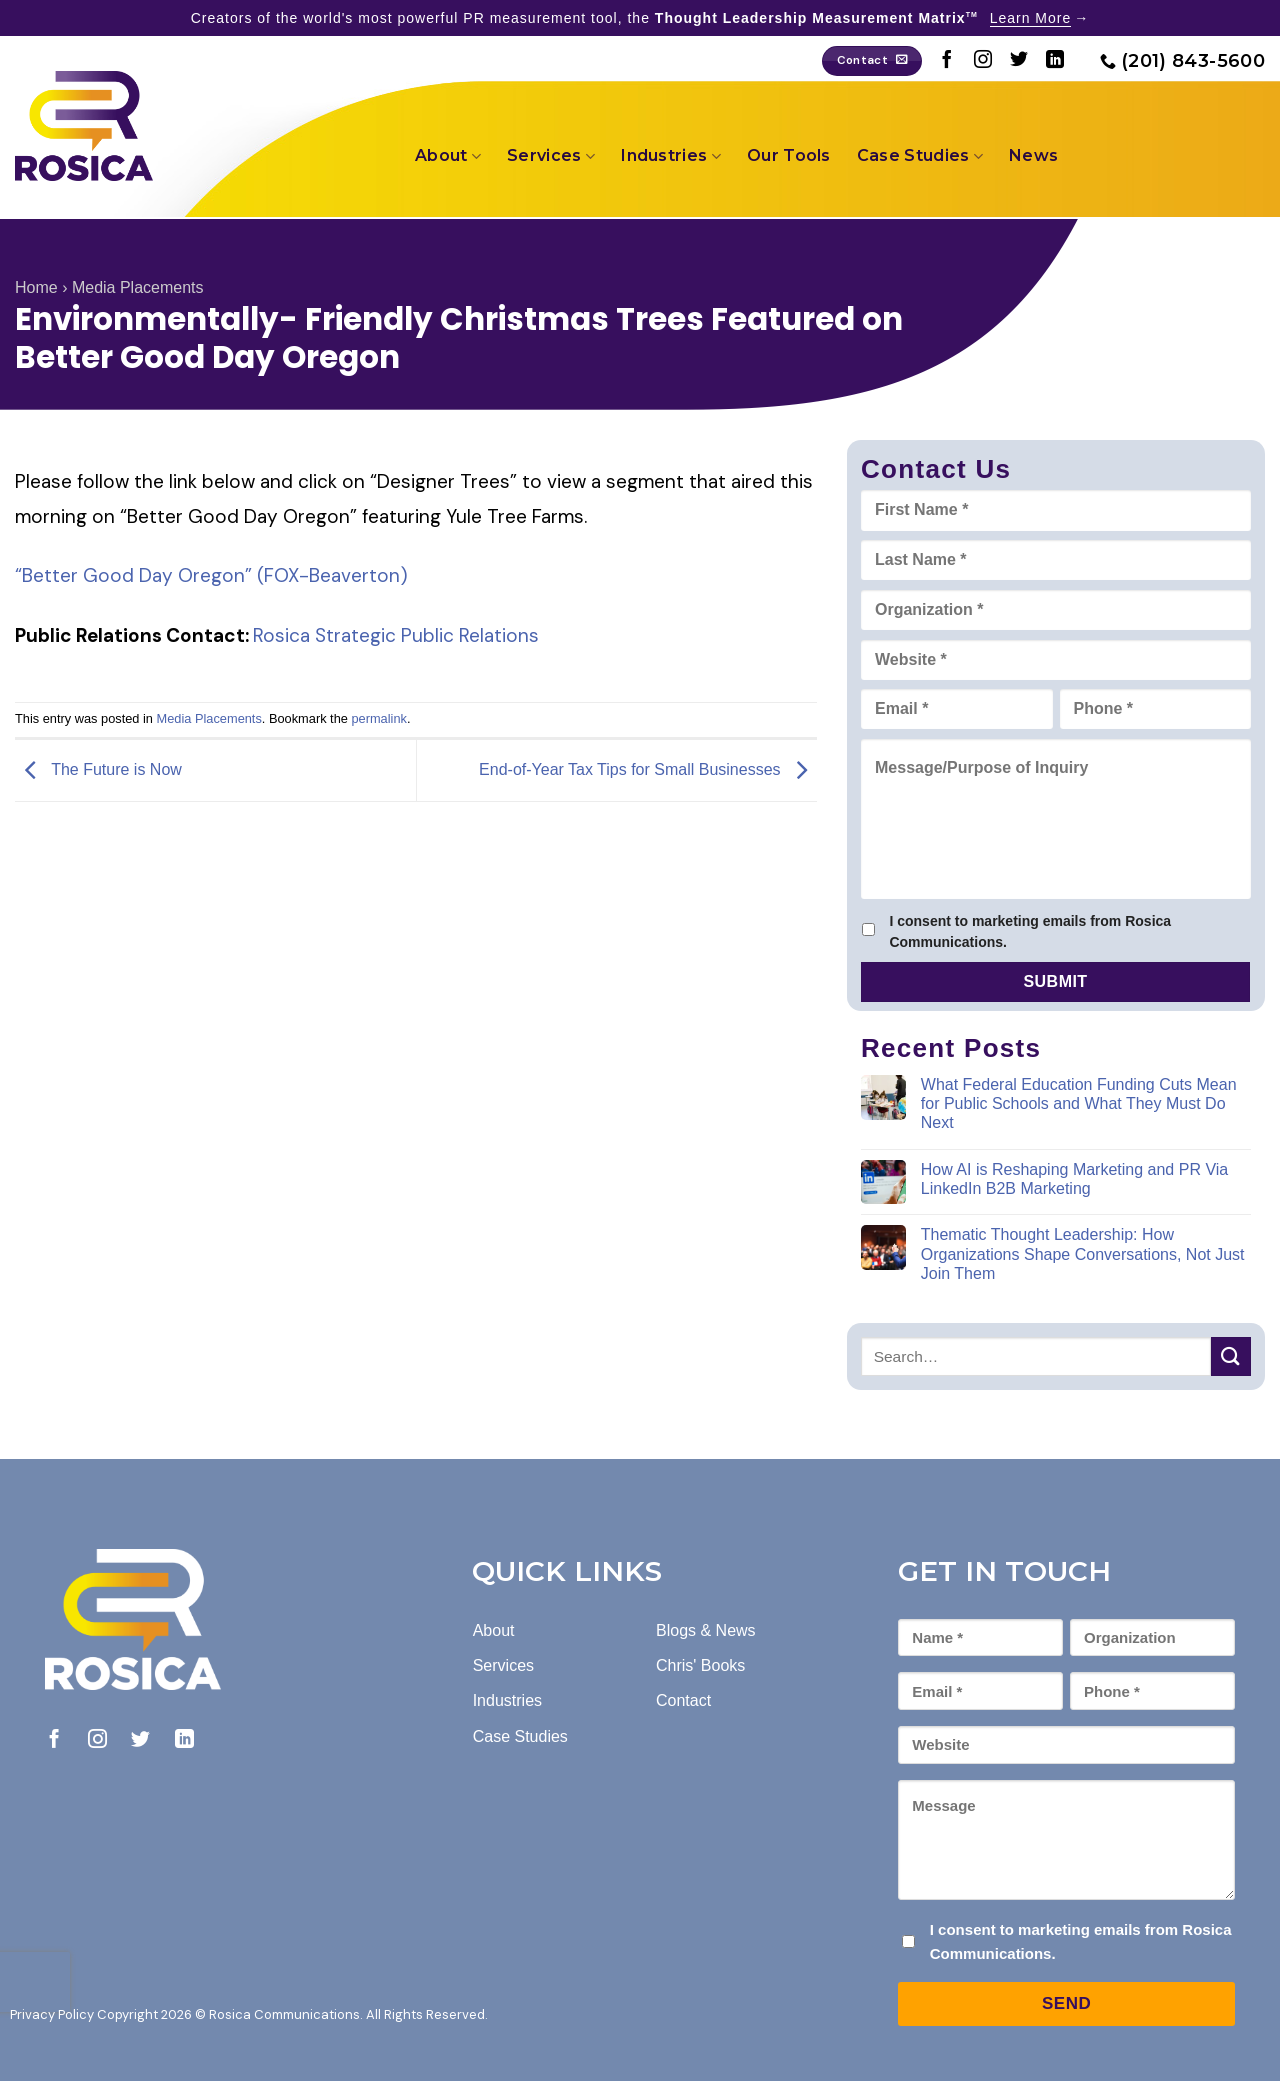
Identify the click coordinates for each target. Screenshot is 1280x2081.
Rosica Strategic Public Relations (396, 635)
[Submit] (1231, 1356)
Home (36, 287)
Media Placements (138, 287)
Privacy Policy (52, 2014)
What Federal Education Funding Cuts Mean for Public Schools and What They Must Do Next (1079, 1103)
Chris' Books (700, 1665)
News (1033, 155)
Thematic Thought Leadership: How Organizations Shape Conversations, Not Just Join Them (1083, 1253)
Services (551, 156)
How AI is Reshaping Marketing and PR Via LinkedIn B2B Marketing (1074, 1179)
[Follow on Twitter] (1019, 61)
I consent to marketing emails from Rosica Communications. (1030, 931)
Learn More (1031, 18)
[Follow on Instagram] (983, 61)
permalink (378, 718)
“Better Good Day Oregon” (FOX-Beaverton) (211, 575)
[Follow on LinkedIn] (1055, 61)
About (448, 156)
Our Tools (789, 155)
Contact (683, 1700)
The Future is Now (98, 769)
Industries (671, 156)
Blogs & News (706, 1630)
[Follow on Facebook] (947, 61)
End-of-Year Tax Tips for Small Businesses (648, 769)
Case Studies (920, 156)
